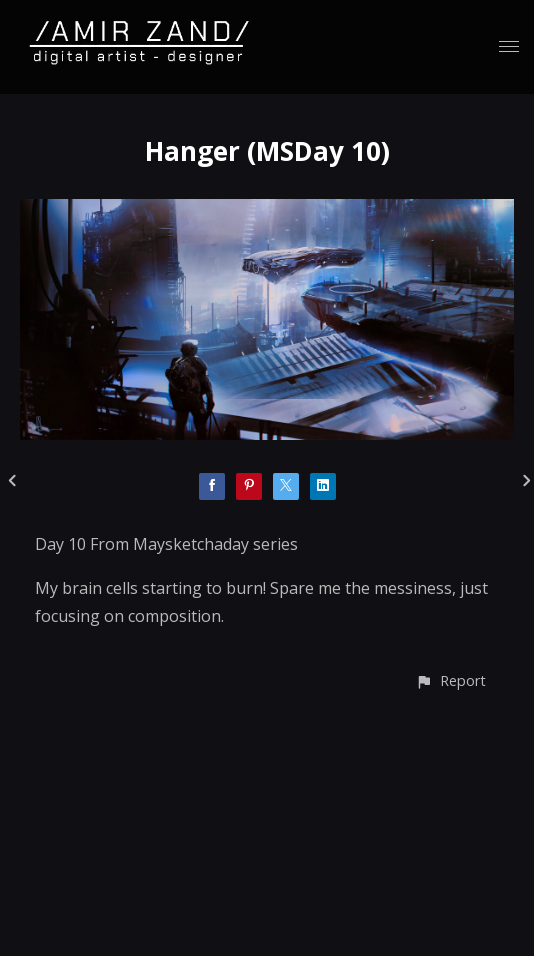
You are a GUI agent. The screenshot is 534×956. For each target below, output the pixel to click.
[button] (450, 680)
